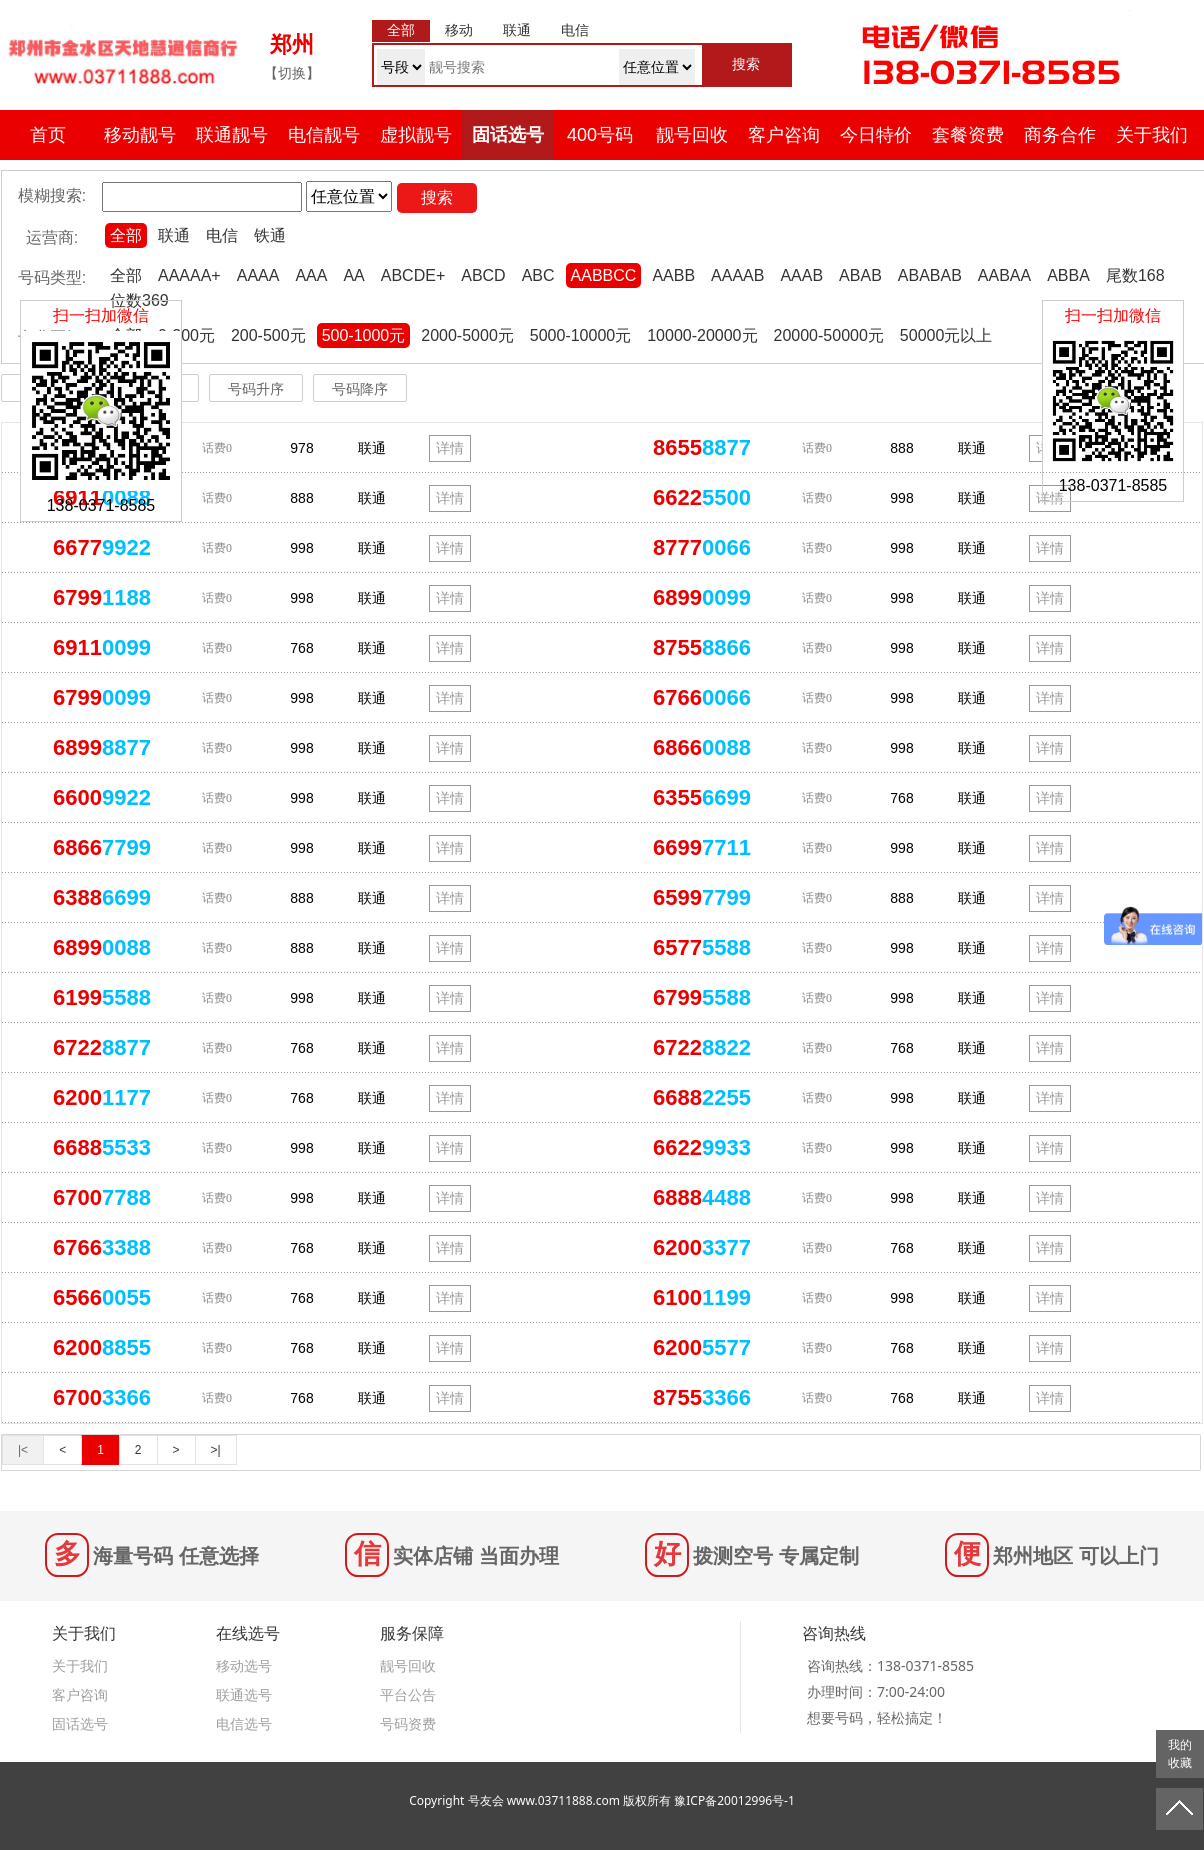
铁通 (270, 235)
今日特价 (876, 135)
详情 (450, 448)
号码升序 (256, 389)
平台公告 (408, 1694)
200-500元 (268, 335)
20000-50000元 (829, 335)
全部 (126, 235)
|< (23, 1450)
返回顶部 (1180, 1809)
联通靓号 (232, 135)
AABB (673, 275)
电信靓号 (324, 135)
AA (353, 275)
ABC (538, 275)
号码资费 (408, 1723)
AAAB (801, 275)
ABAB (860, 275)
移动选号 (244, 1665)
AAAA (258, 275)
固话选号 (508, 135)
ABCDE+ (413, 275)
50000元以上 (946, 335)
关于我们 (1152, 135)
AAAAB (737, 275)
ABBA (1068, 275)
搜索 (437, 197)
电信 (222, 235)
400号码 (600, 135)
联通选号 (244, 1694)
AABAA (1004, 275)
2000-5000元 (467, 335)
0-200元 (186, 335)
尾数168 (1135, 275)
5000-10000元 (580, 335)
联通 (174, 235)
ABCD (483, 275)
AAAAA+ (189, 275)
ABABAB (930, 275)
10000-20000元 (702, 335)
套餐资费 (968, 135)
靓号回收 (692, 135)
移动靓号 (140, 135)
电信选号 (244, 1723)
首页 (48, 135)
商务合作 (1060, 135)
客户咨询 (784, 135)
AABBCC (604, 275)
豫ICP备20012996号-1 (734, 1800)
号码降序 (360, 389)
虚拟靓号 (416, 135)
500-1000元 (364, 335)
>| (216, 1450)
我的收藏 (1180, 1754)
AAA (311, 275)
